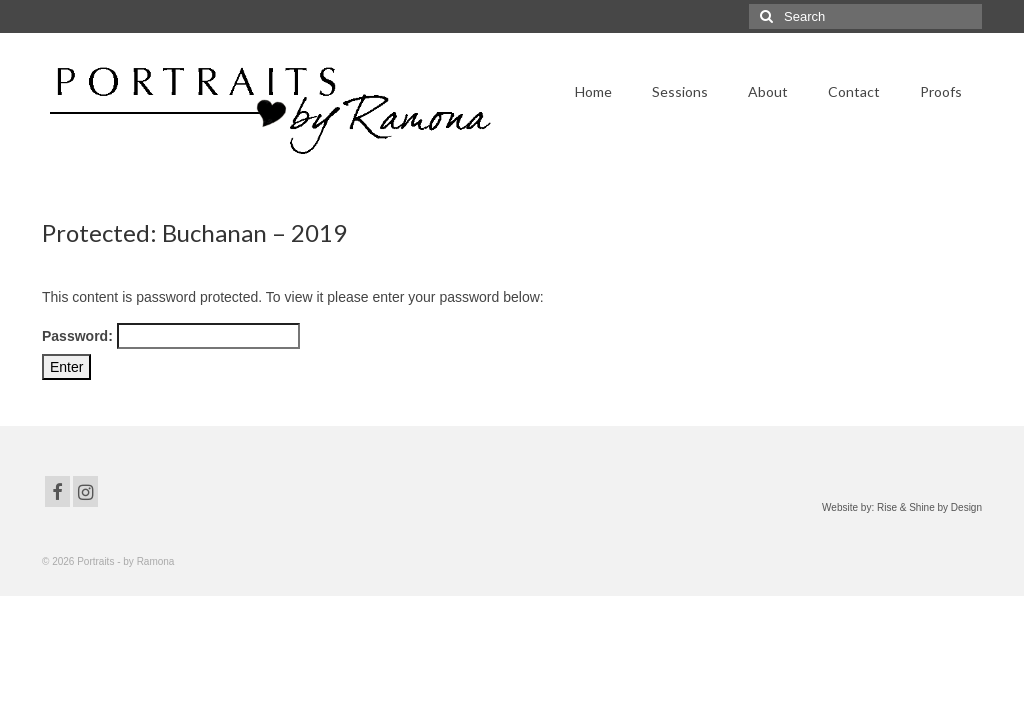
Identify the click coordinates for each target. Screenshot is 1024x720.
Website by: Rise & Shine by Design (902, 507)
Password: (171, 336)
